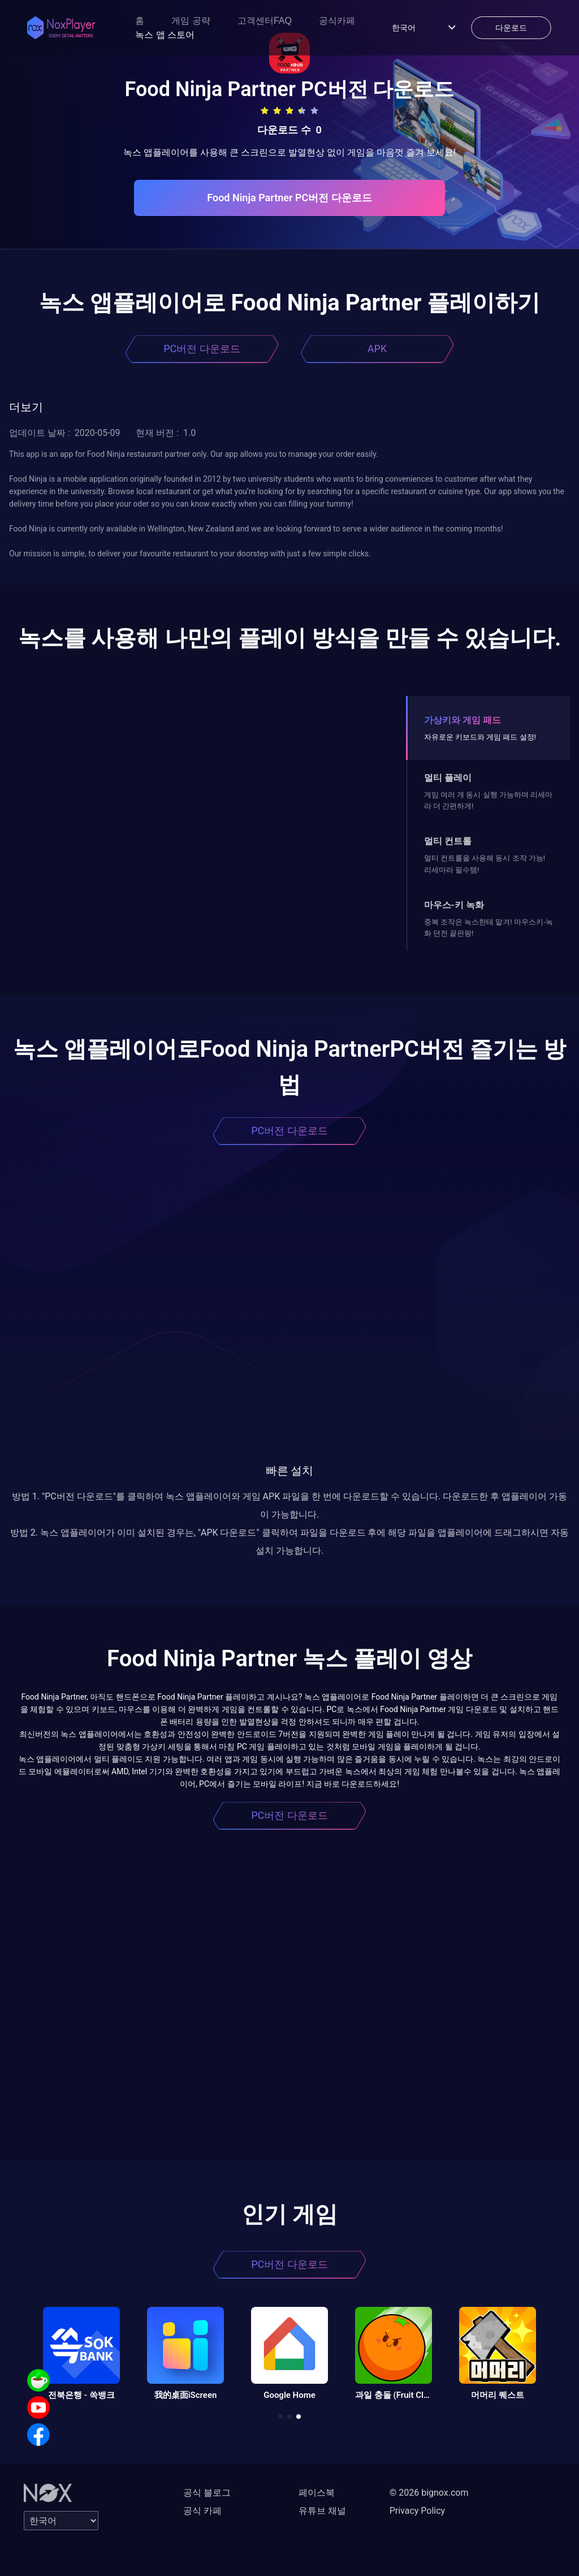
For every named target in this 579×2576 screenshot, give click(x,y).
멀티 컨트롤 (448, 841)
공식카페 (337, 20)
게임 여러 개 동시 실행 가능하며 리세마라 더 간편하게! (488, 800)
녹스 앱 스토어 (165, 35)
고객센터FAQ (264, 20)
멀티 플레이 (448, 777)
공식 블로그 (207, 2492)
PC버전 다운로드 (201, 349)
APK (377, 349)
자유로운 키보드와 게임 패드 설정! (480, 737)
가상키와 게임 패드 (462, 720)
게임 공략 (190, 20)
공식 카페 (202, 2510)
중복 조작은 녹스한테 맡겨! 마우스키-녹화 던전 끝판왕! (488, 927)
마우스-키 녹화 (454, 905)
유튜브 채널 (322, 2510)
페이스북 (317, 2492)
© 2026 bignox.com (429, 2492)
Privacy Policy (418, 2510)
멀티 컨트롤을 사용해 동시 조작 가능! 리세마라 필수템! (484, 864)
